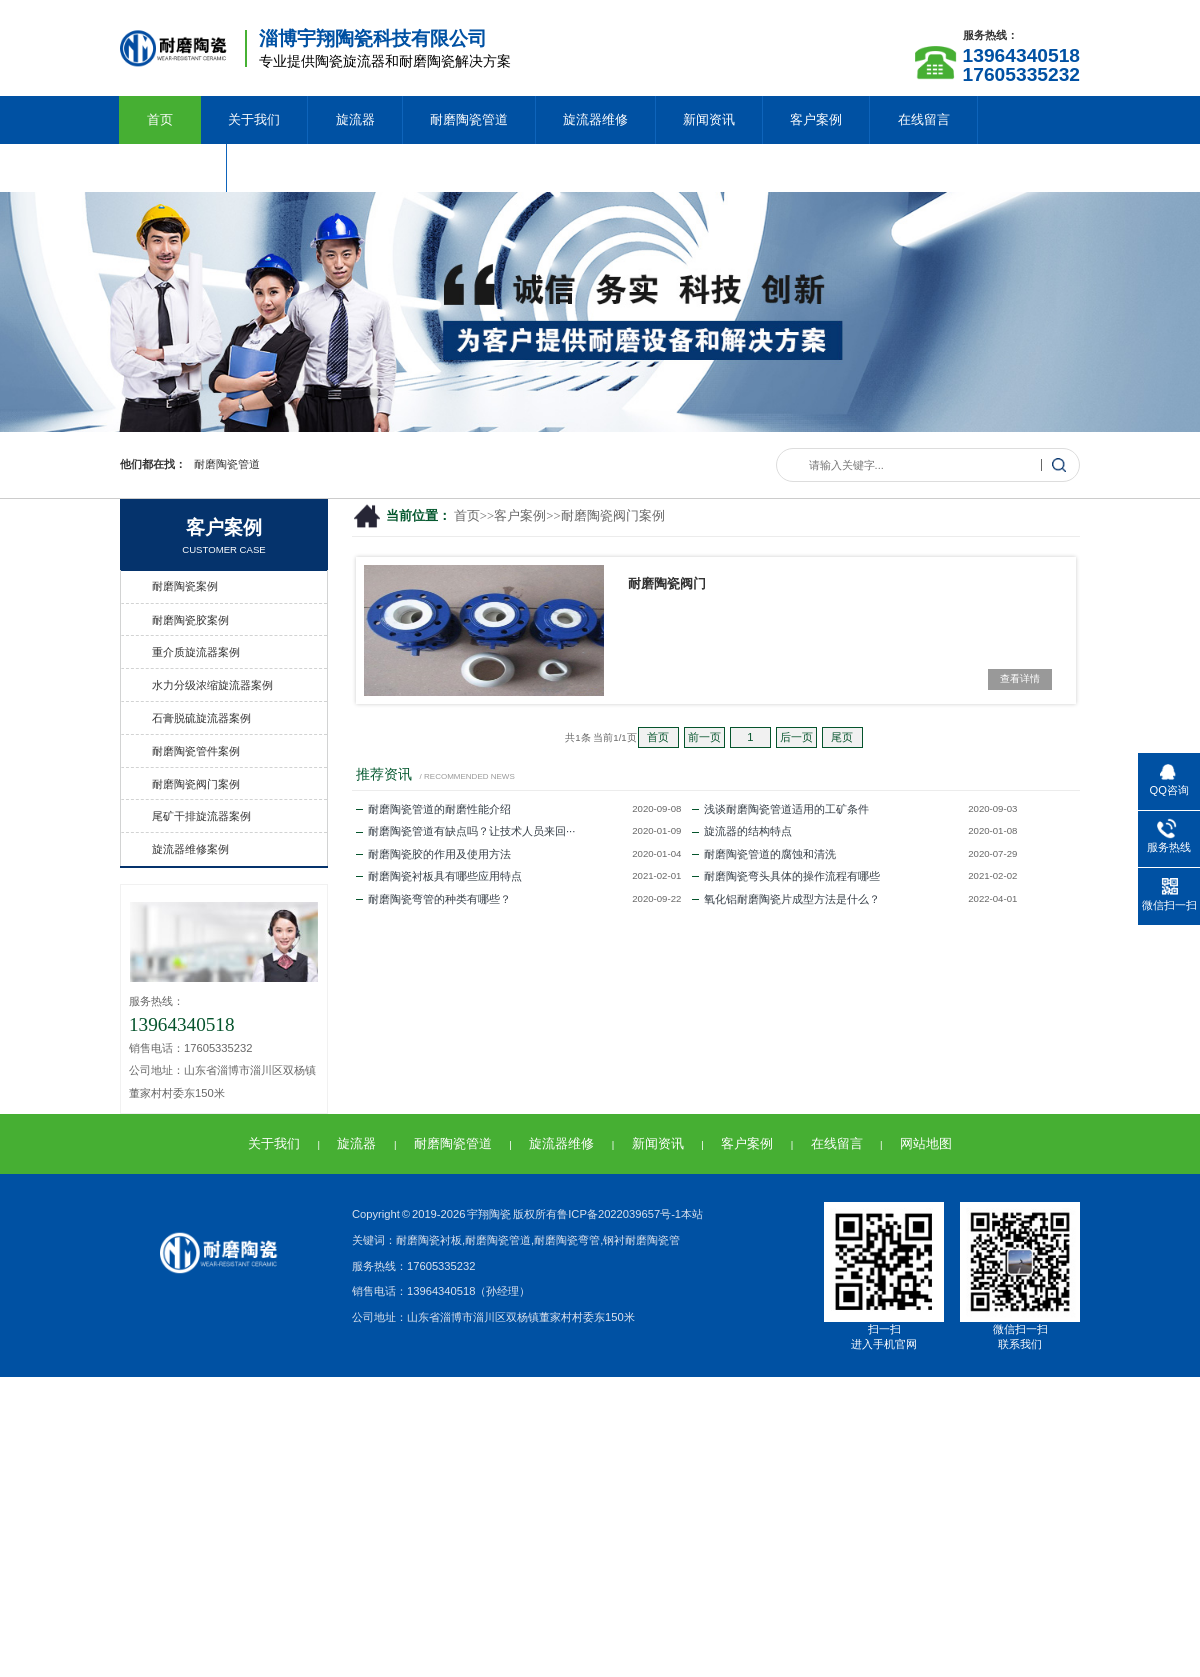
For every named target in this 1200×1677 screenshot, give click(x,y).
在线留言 (924, 119)
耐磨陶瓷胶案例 (190, 620)
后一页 (796, 737)
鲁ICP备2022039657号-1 (619, 1214)
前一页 (704, 737)
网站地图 (926, 1143)
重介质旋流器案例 (196, 652)
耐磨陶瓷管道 (469, 119)
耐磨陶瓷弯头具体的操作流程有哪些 (786, 876)
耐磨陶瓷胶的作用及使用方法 (433, 854)
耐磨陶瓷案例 (185, 586)
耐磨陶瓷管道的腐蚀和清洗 (764, 854)
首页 (160, 119)
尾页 (842, 737)
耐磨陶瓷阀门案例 (613, 516)
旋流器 (355, 119)
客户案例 (816, 119)
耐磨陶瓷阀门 (667, 583)
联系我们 (173, 167)
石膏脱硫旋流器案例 (201, 718)
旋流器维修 (595, 119)
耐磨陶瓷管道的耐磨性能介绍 (433, 809)
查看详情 (1020, 678)
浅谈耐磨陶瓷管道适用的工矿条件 (780, 809)
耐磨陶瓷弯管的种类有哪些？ (433, 899)
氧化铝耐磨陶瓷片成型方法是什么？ (786, 899)
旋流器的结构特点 (742, 831)
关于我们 (254, 119)
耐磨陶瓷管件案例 (196, 751)
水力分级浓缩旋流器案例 (212, 685)
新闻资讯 (709, 119)
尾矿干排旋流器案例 (201, 816)
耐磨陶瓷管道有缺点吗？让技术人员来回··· (465, 831)
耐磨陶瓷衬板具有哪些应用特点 (439, 876)
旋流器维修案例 (190, 849)
